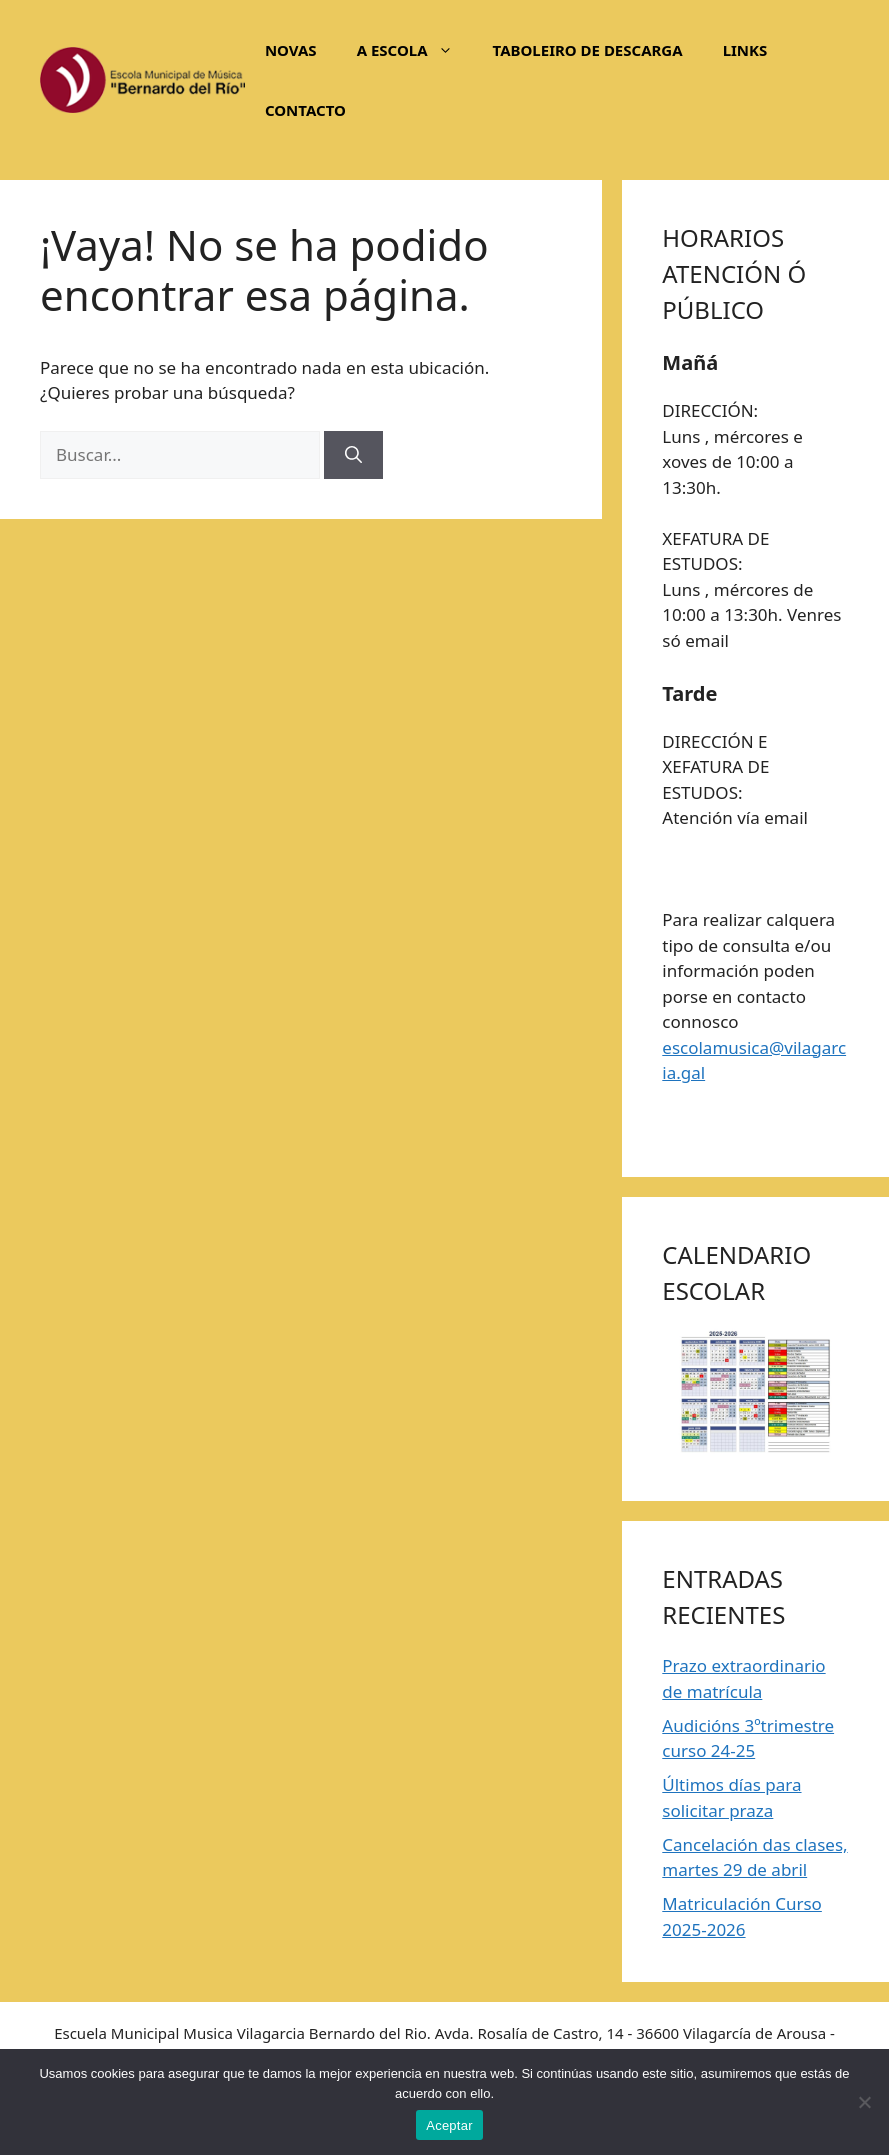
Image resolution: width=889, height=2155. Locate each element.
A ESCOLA (415, 50)
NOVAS (291, 50)
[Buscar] (353, 455)
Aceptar (449, 2125)
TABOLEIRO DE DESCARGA (588, 50)
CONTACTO (305, 110)
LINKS (745, 50)
